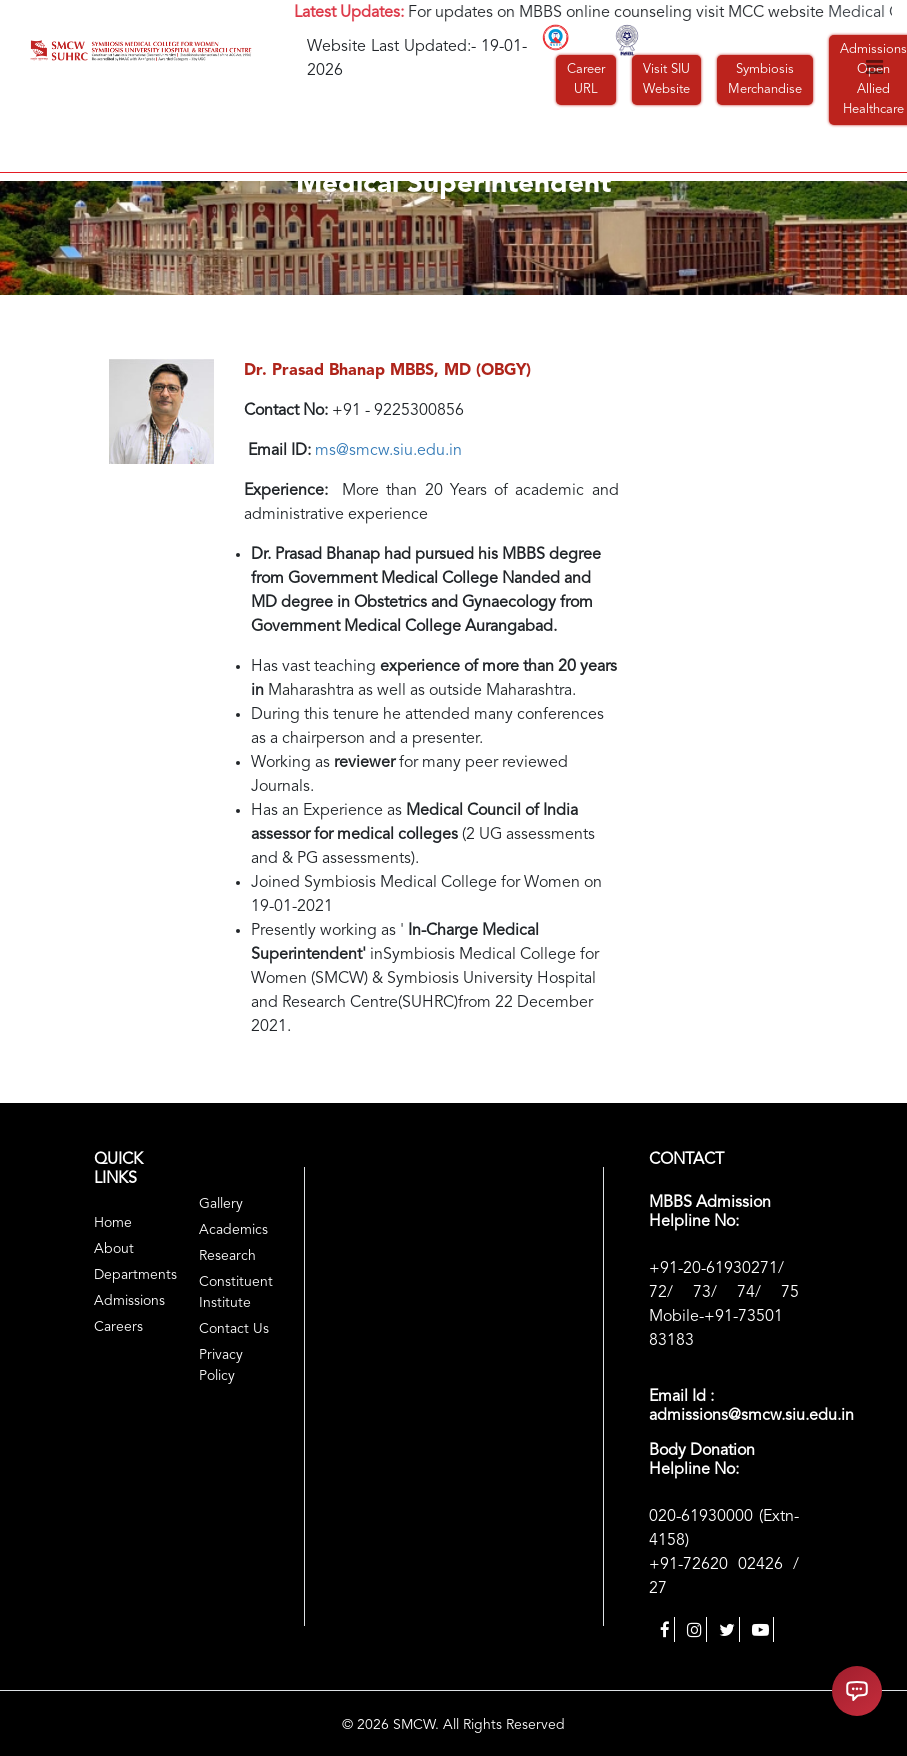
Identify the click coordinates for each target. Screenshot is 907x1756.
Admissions (129, 1301)
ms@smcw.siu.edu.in (388, 451)
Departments (135, 1275)
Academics (233, 1230)
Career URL (586, 79)
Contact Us (234, 1329)
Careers (118, 1327)
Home (113, 1223)
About (114, 1249)
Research (227, 1256)
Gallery (221, 1204)
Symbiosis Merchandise (765, 79)
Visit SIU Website (666, 79)
